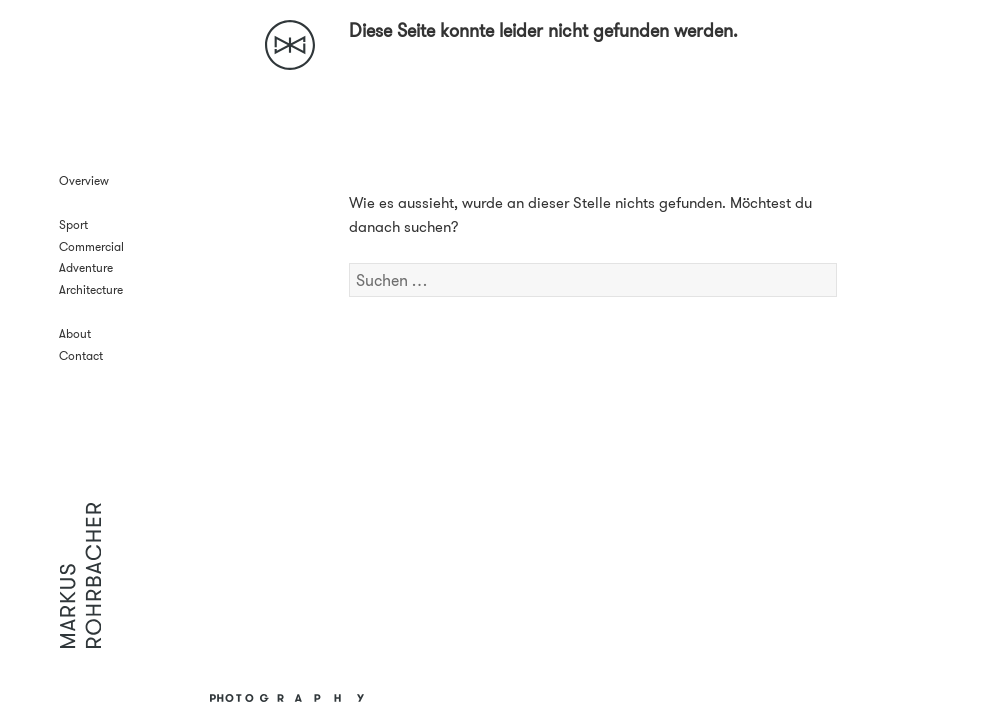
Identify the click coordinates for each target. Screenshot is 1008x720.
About (75, 333)
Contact (81, 355)
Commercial (91, 246)
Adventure (86, 267)
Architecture (91, 289)
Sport (73, 224)
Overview (84, 180)
